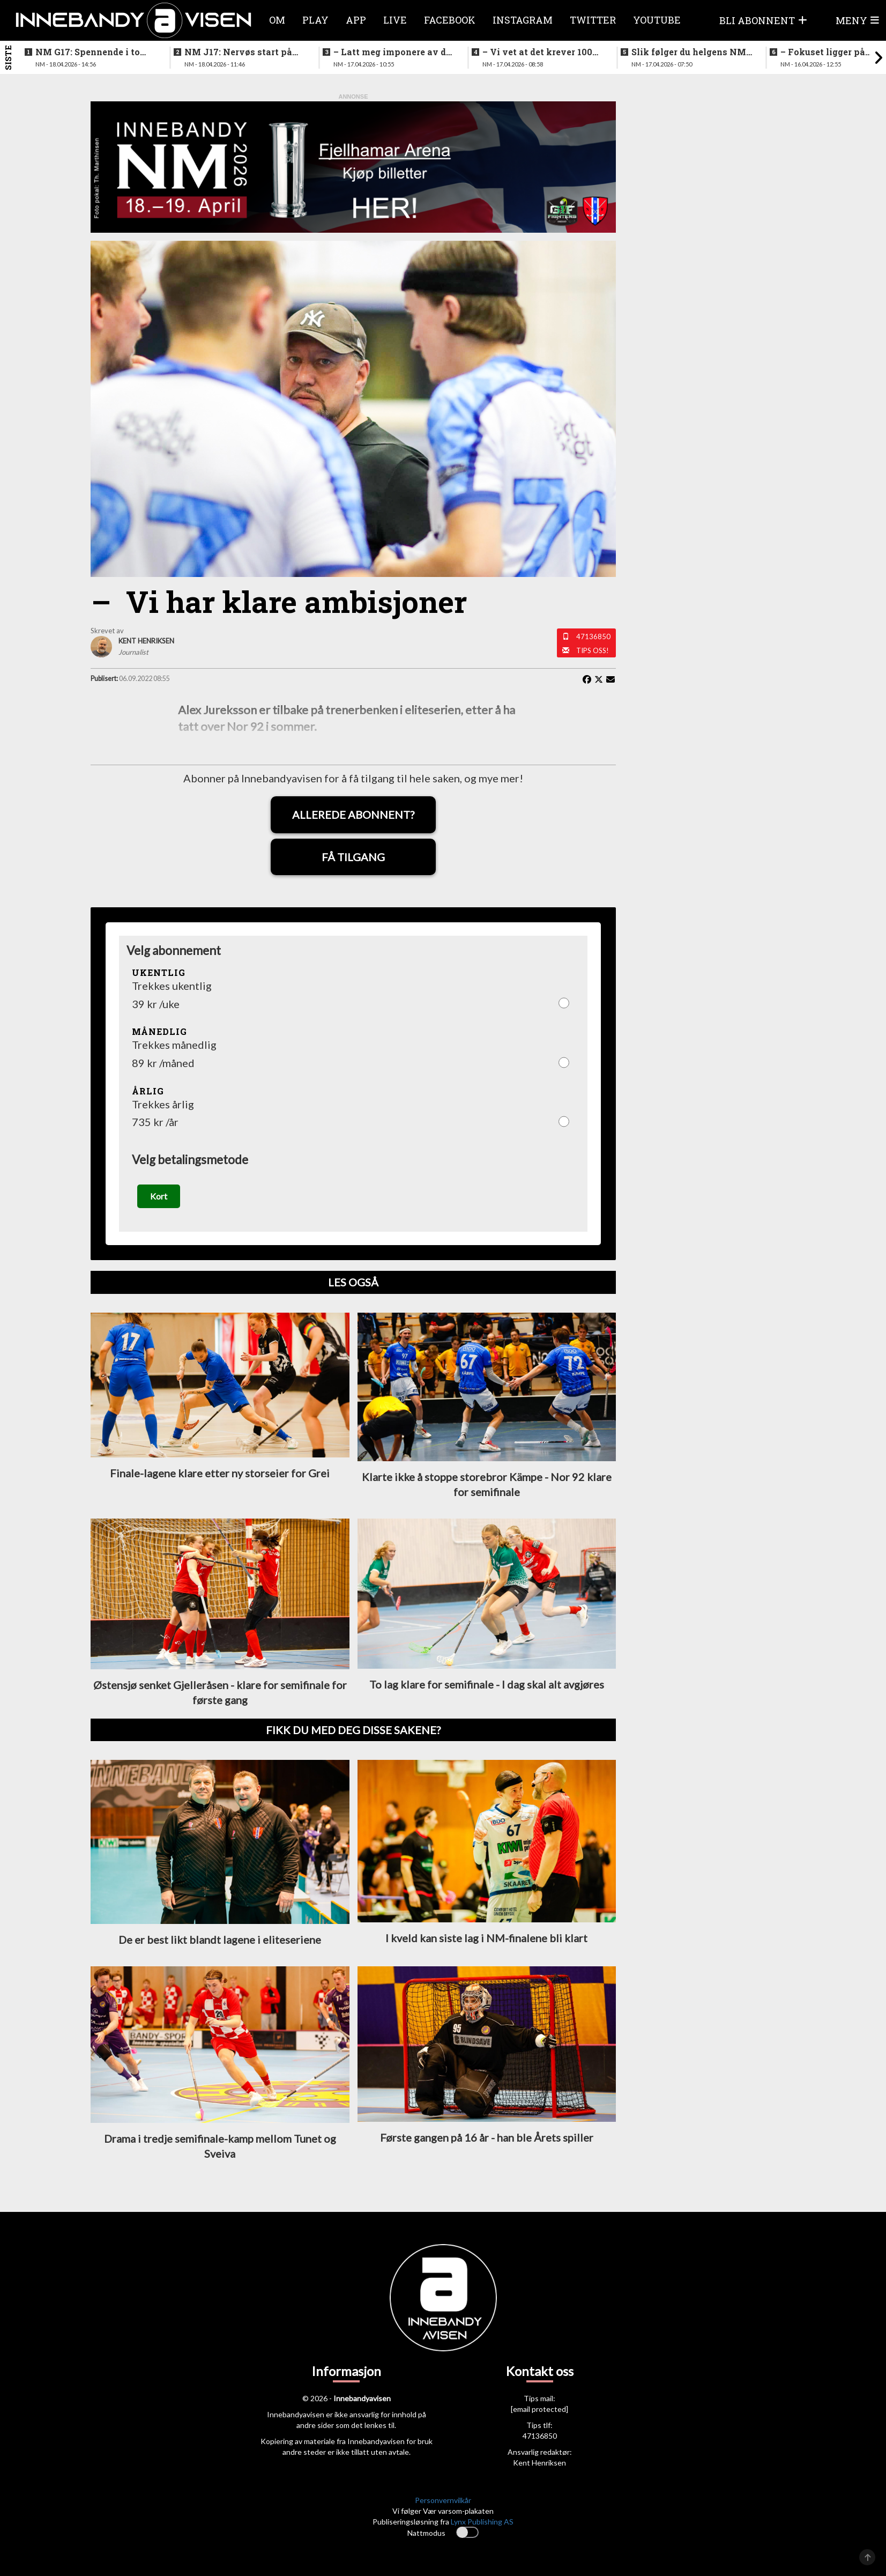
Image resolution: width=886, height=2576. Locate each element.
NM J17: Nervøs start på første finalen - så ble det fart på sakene (238, 52)
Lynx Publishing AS (482, 2521)
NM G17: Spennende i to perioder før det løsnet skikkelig (87, 52)
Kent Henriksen (539, 2462)
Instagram (523, 19)
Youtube (657, 19)
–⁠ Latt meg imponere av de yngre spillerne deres (392, 52)
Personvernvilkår (443, 2500)
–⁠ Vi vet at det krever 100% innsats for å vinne (540, 52)
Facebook (449, 19)
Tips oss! (592, 650)
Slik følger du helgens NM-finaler (690, 52)
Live (395, 19)
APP (356, 19)
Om (277, 19)
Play (315, 19)
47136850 (593, 636)
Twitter (593, 19)
